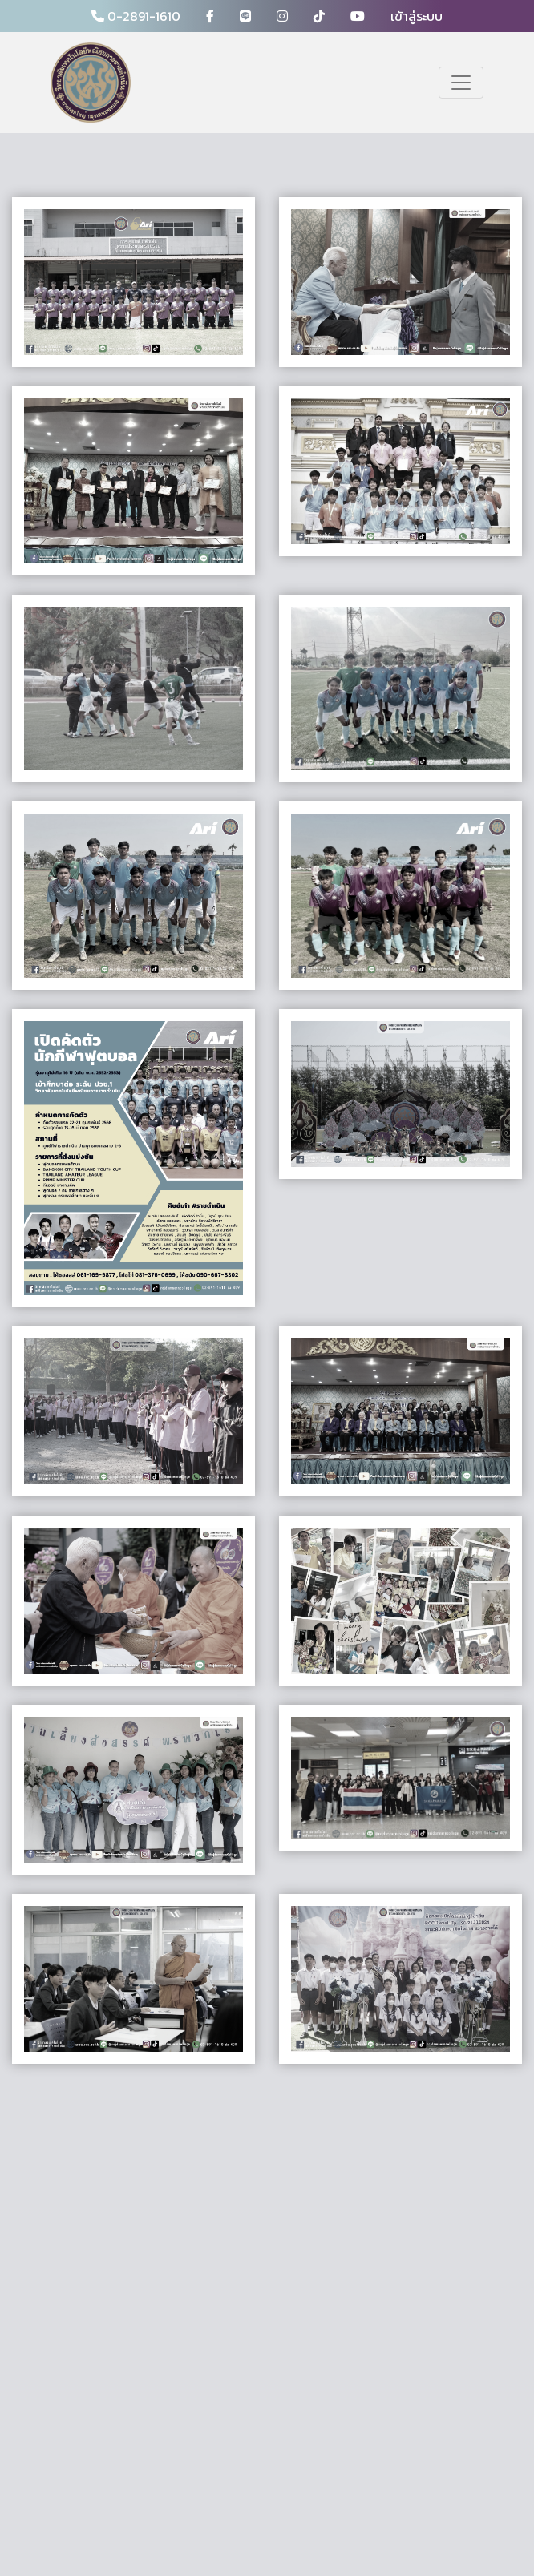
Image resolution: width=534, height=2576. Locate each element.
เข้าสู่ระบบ (416, 16)
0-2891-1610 (135, 16)
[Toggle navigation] (461, 83)
